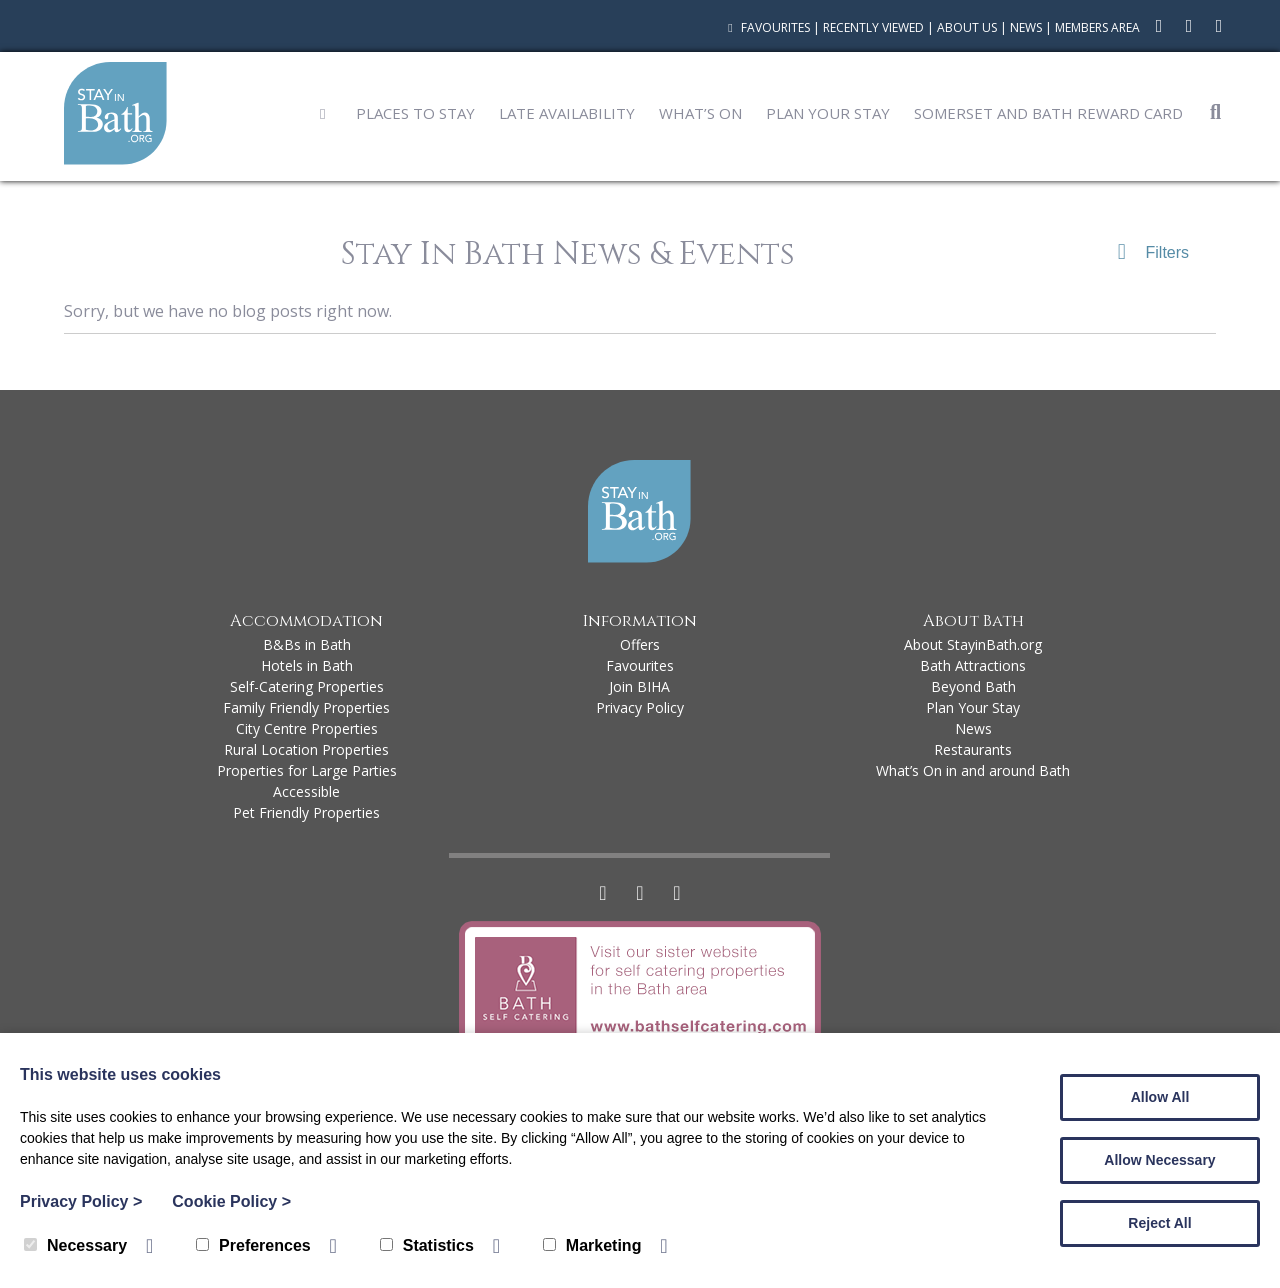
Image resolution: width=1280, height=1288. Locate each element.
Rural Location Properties (306, 749)
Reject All (1159, 1223)
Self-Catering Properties (307, 686)
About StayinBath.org (973, 644)
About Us (967, 27)
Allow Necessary (1159, 1160)
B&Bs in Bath (307, 644)
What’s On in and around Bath (973, 770)
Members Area (1097, 27)
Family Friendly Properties (306, 707)
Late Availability (567, 113)
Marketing (592, 1245)
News (1026, 27)
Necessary (75, 1245)
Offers (640, 644)
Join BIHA (639, 686)
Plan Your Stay (828, 113)
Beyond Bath (973, 686)
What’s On (700, 113)
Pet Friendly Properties (306, 812)
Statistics (427, 1245)
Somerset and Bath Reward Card (1048, 113)
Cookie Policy (231, 1201)
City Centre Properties (307, 728)
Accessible (306, 791)
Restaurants (973, 749)
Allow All (1160, 1097)
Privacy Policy (640, 707)
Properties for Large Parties (307, 770)
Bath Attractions (973, 665)
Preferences (253, 1245)
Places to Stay (415, 113)
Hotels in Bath (307, 665)
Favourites (766, 27)
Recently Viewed (873, 27)
